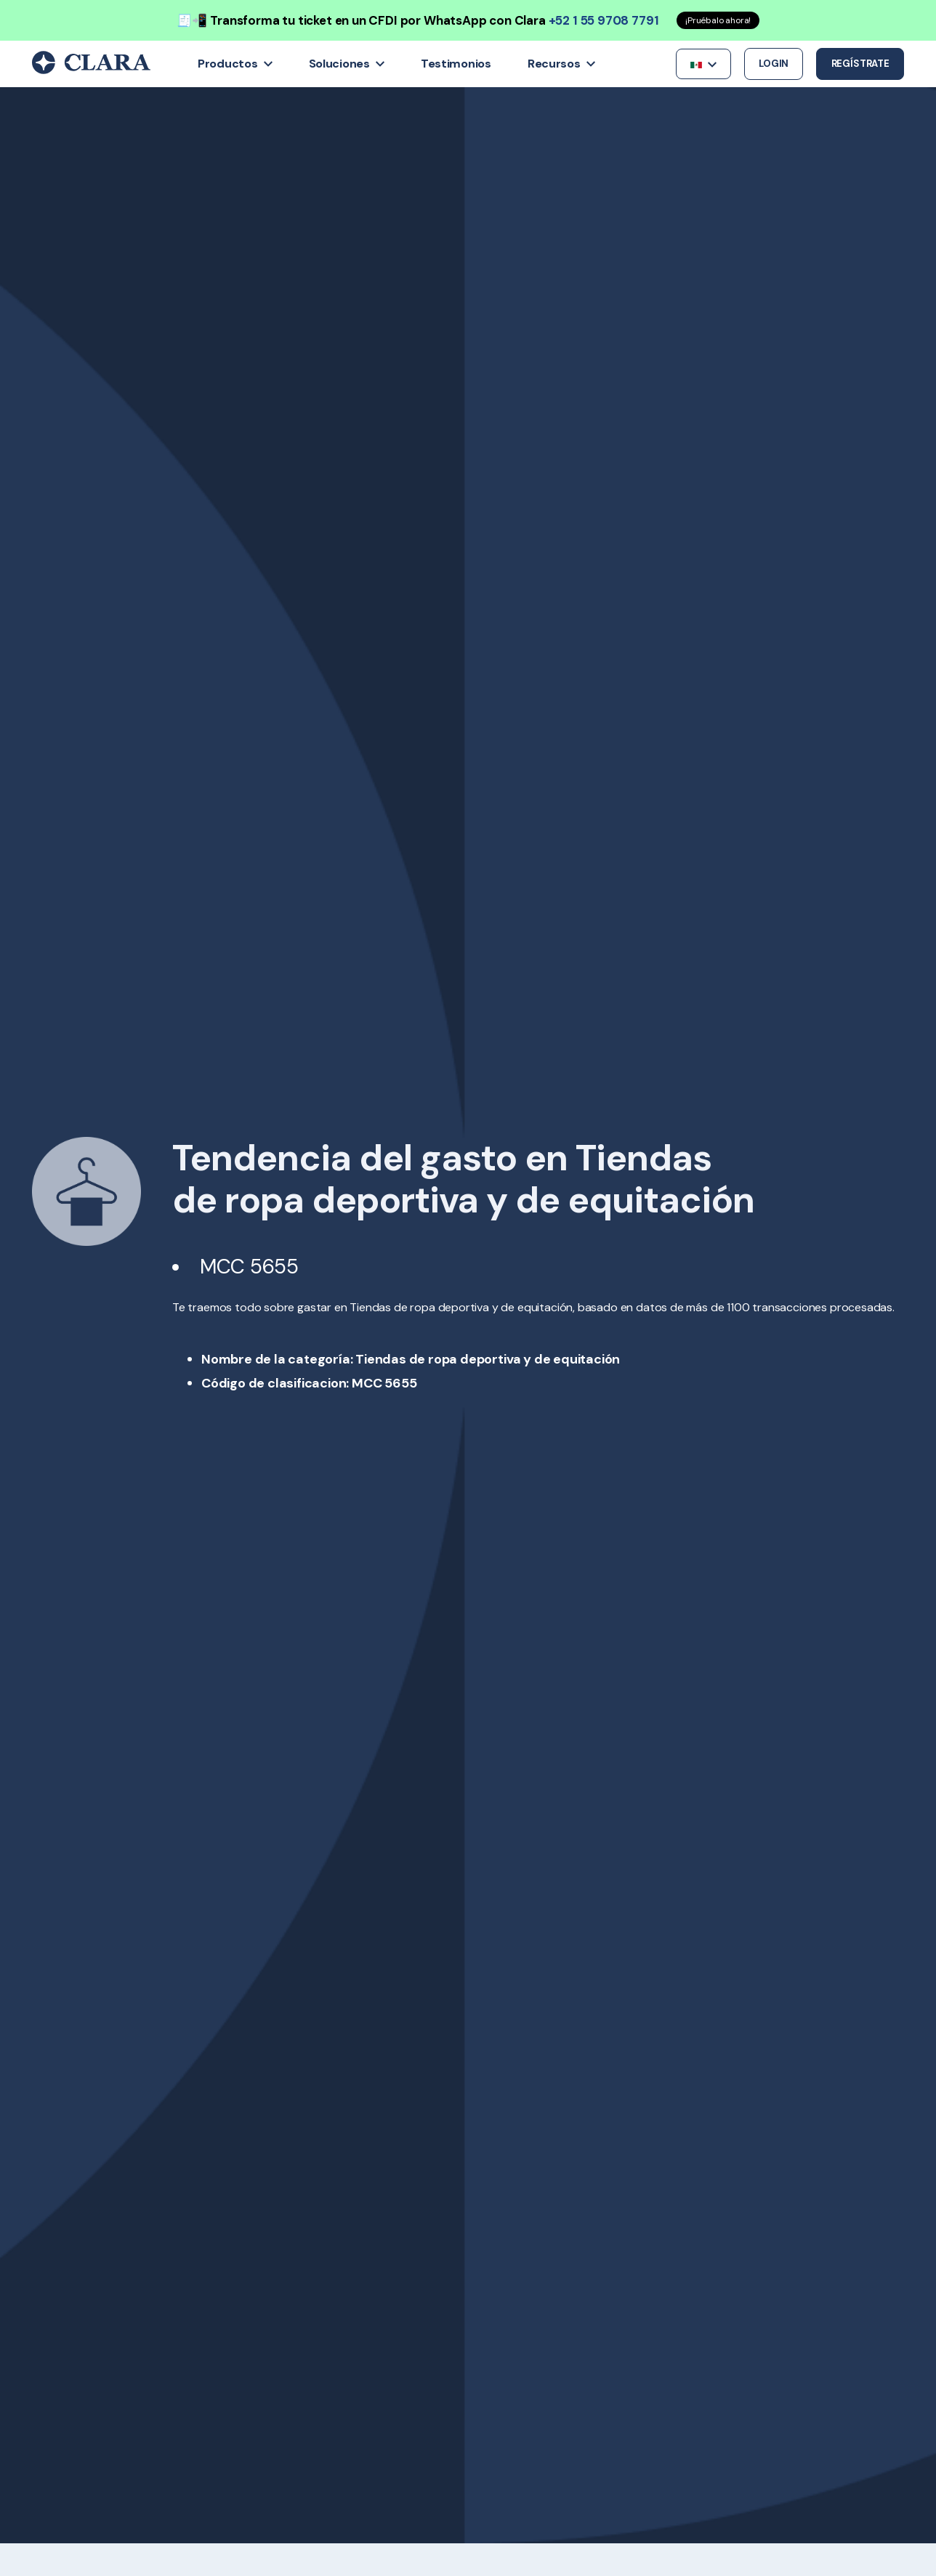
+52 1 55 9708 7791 (604, 20)
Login (773, 63)
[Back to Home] (91, 70)
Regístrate (860, 63)
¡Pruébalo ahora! (718, 20)
